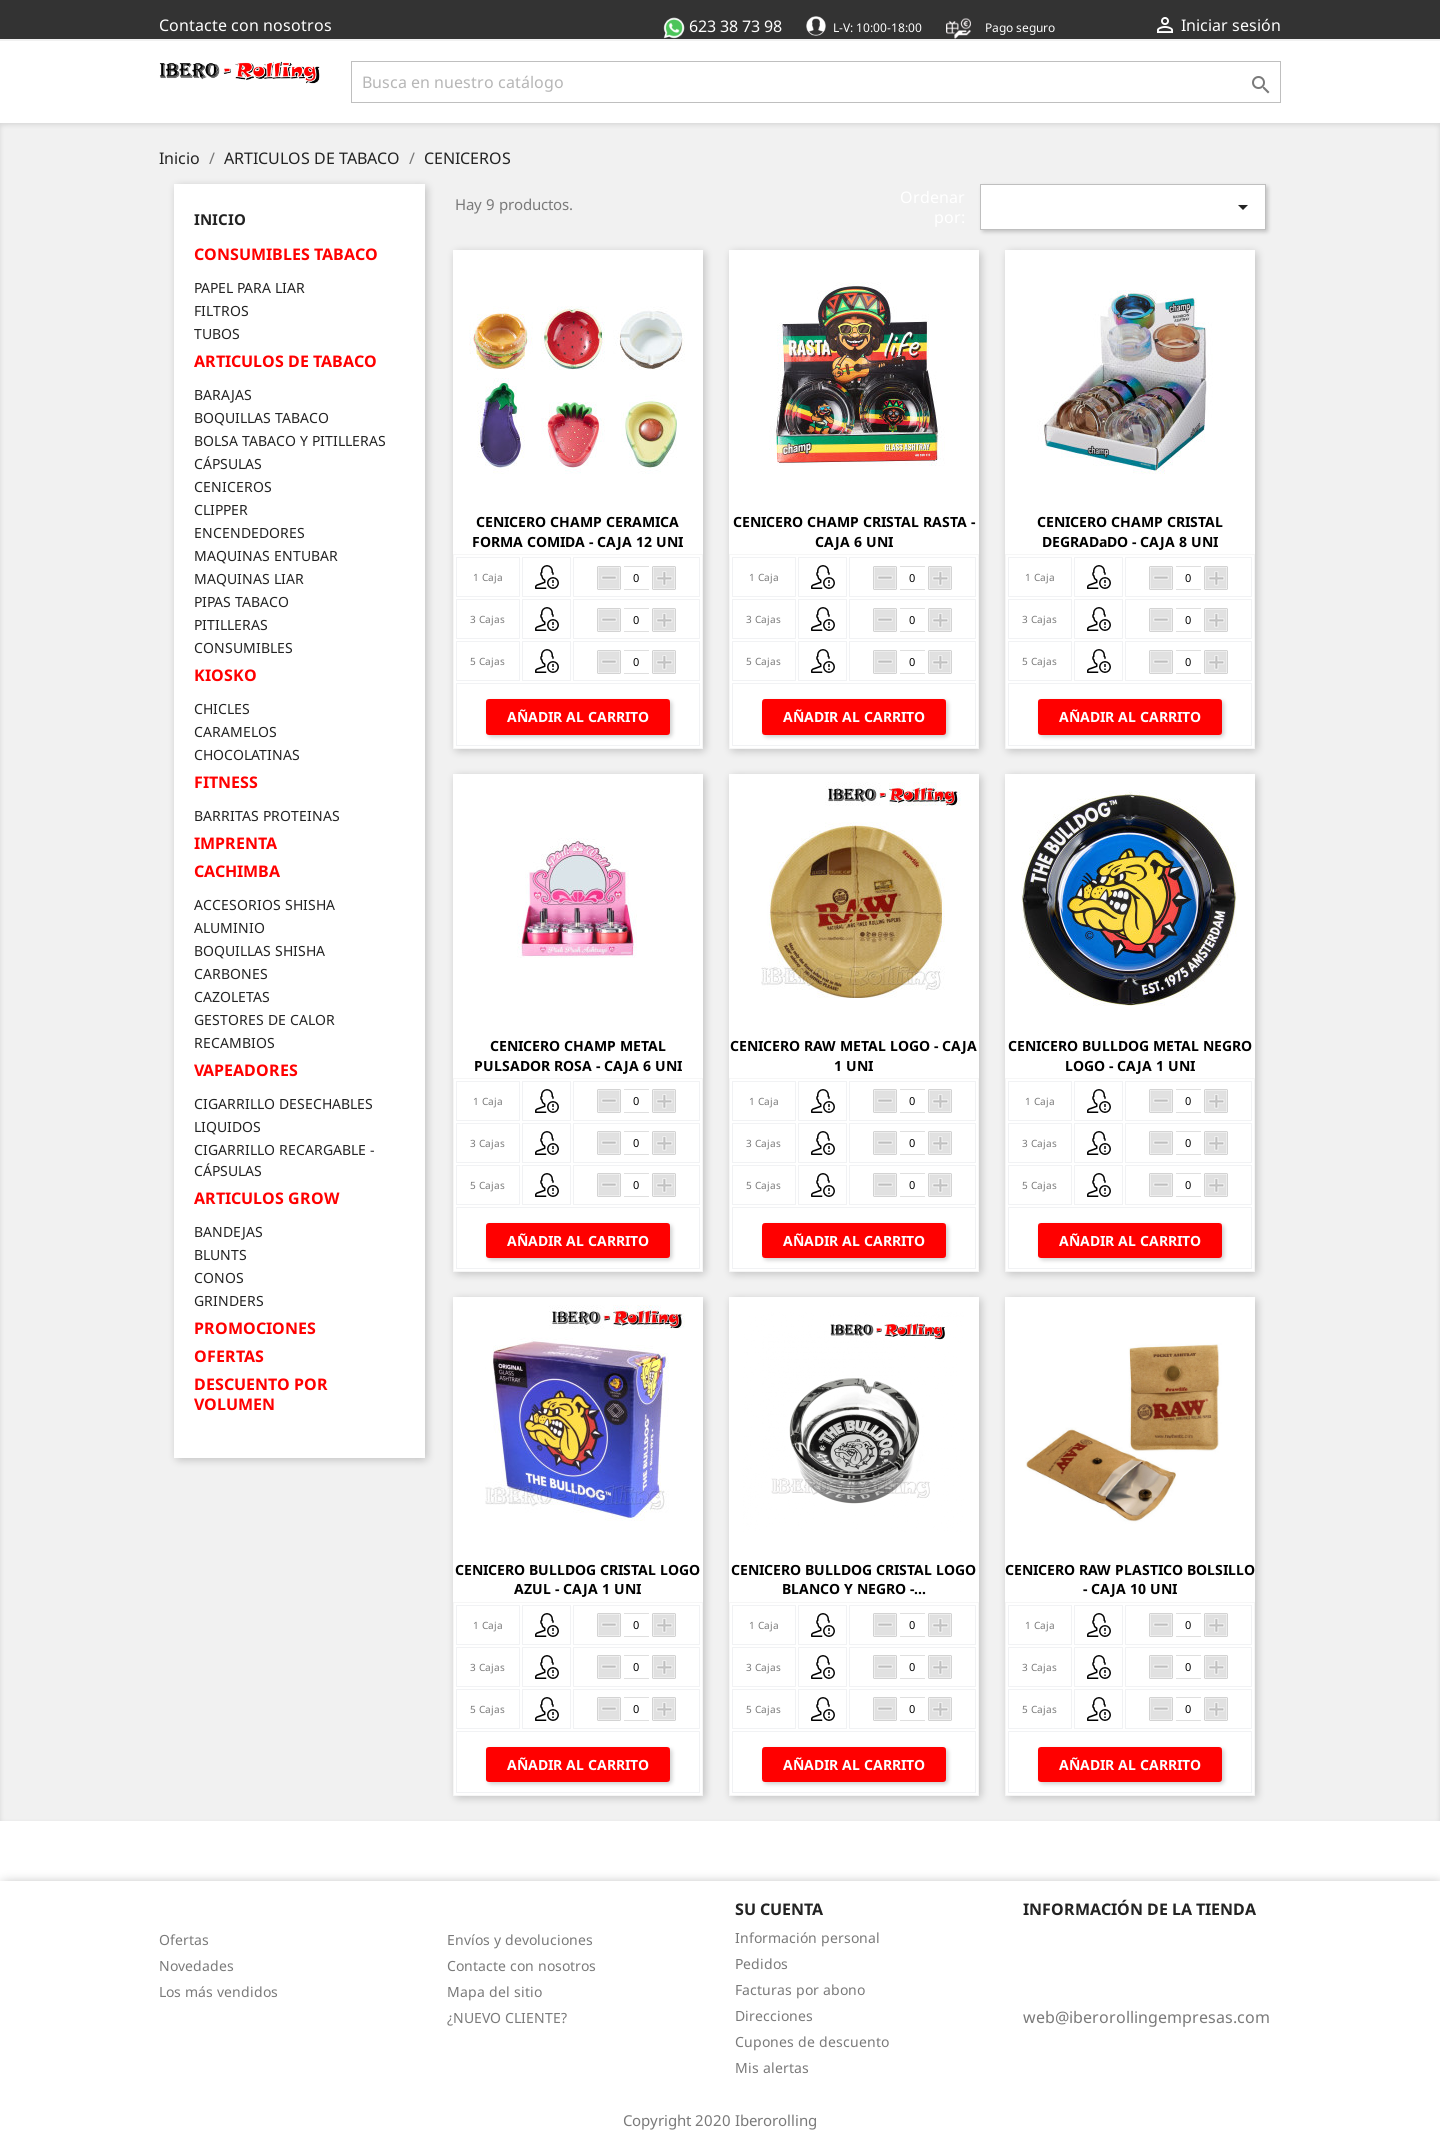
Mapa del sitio (494, 1991)
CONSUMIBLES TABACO (286, 254)
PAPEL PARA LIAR (249, 287)
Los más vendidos (218, 1991)
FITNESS (226, 782)
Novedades (196, 1965)
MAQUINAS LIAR (249, 578)
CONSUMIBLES (243, 647)
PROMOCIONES (255, 1328)
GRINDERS (229, 1300)
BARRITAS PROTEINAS (267, 815)
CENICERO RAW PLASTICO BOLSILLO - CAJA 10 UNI (1130, 1579)
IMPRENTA (235, 843)
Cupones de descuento (812, 2041)
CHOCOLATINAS (247, 754)
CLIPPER (221, 509)
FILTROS (221, 310)
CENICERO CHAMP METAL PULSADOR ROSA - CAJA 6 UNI (578, 1055)
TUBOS (217, 333)
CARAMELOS (235, 731)
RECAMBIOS (234, 1042)
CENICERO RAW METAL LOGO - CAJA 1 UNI (853, 1055)
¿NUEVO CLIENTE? (507, 2017)
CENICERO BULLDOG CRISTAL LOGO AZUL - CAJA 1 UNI (577, 1579)
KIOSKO (225, 675)
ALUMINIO (229, 927)
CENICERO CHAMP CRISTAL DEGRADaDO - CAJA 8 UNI (1130, 531)
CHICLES (222, 708)
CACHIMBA (237, 871)
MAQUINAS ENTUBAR (266, 555)
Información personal (807, 1937)
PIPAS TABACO (241, 601)
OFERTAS (229, 1356)
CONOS (219, 1277)
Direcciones (774, 2015)
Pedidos (761, 1963)
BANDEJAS (228, 1231)
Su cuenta (779, 1909)
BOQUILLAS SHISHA (259, 950)
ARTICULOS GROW (266, 1198)
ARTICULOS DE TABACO (285, 361)
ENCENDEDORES (249, 532)
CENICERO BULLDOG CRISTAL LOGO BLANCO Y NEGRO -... (853, 1579)
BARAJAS (223, 394)
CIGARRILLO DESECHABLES (283, 1103)
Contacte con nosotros (245, 25)
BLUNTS (220, 1254)
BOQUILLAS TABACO (261, 417)
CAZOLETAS (232, 996)
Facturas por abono (800, 1989)
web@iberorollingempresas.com (1146, 2017)
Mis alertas (772, 2067)
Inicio (220, 219)
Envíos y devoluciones (520, 1939)
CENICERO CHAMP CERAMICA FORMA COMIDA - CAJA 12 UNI (577, 531)
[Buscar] (816, 82)
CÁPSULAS (228, 463)
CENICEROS (233, 486)
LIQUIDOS (227, 1126)
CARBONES (231, 973)
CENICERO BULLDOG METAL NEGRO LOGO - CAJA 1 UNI (1130, 1055)
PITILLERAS (231, 624)
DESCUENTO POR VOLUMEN (261, 1394)
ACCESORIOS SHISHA (264, 904)
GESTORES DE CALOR (264, 1019)
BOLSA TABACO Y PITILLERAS (290, 440)
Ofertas (184, 1939)
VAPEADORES (246, 1070)
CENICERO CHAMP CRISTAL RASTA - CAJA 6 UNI (854, 531)
